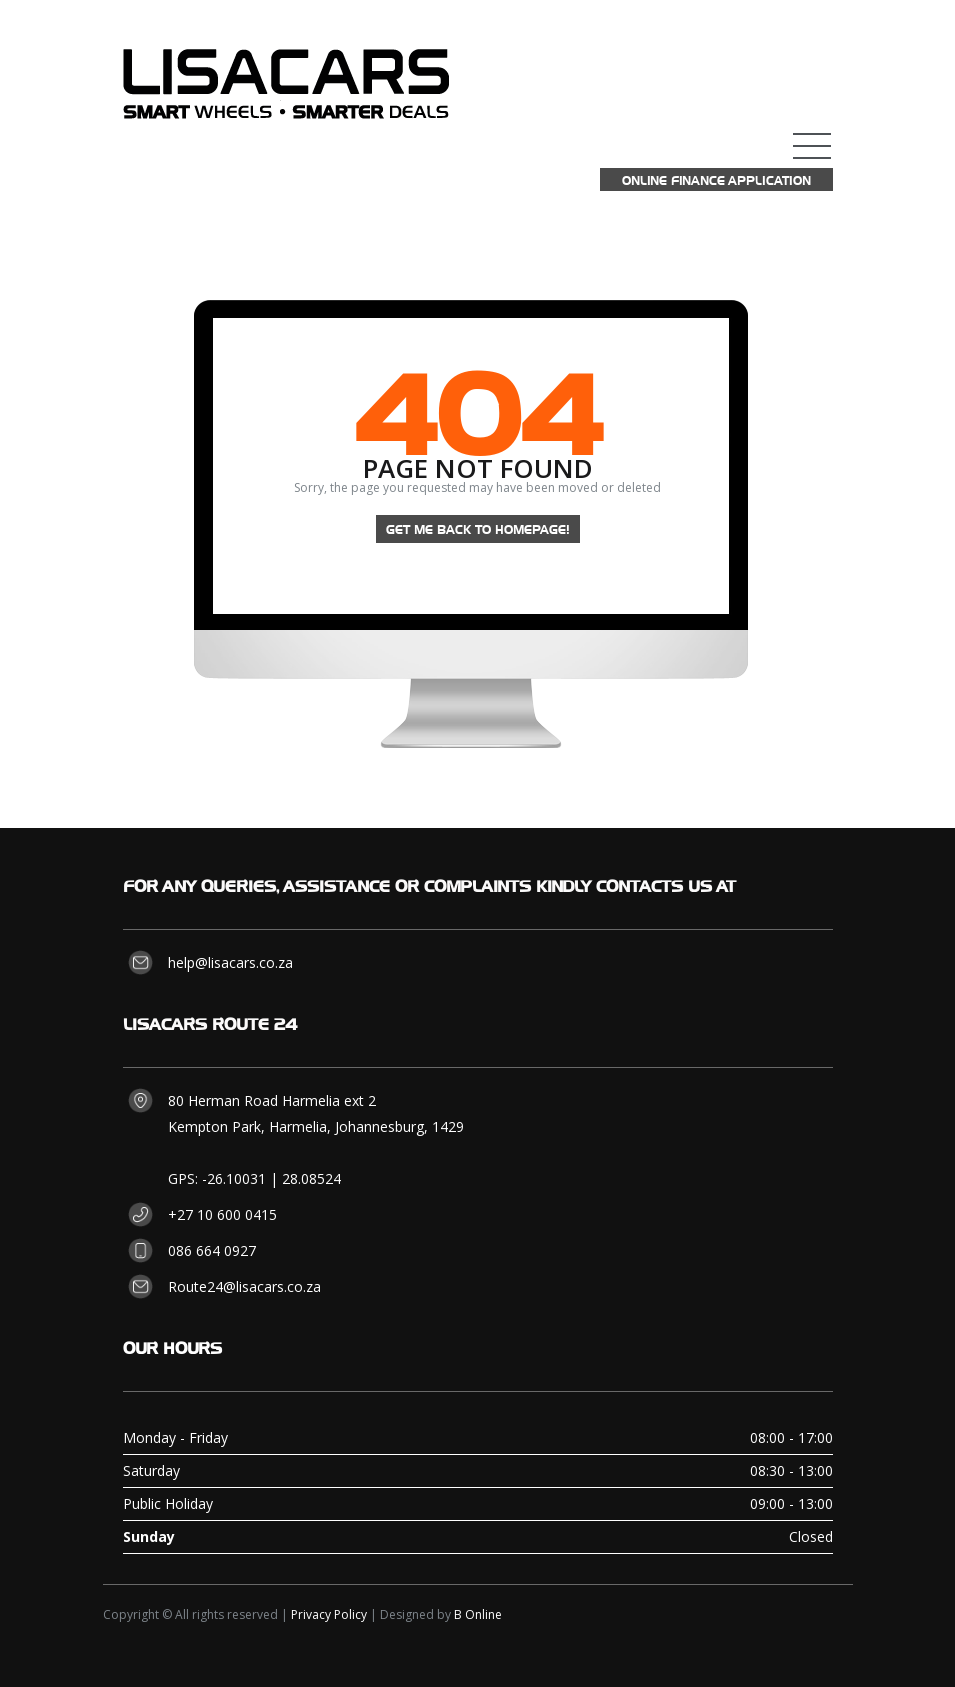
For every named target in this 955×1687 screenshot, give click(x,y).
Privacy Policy (329, 1614)
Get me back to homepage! (478, 528)
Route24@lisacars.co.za (244, 1286)
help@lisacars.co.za (230, 962)
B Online (478, 1614)
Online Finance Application (716, 179)
